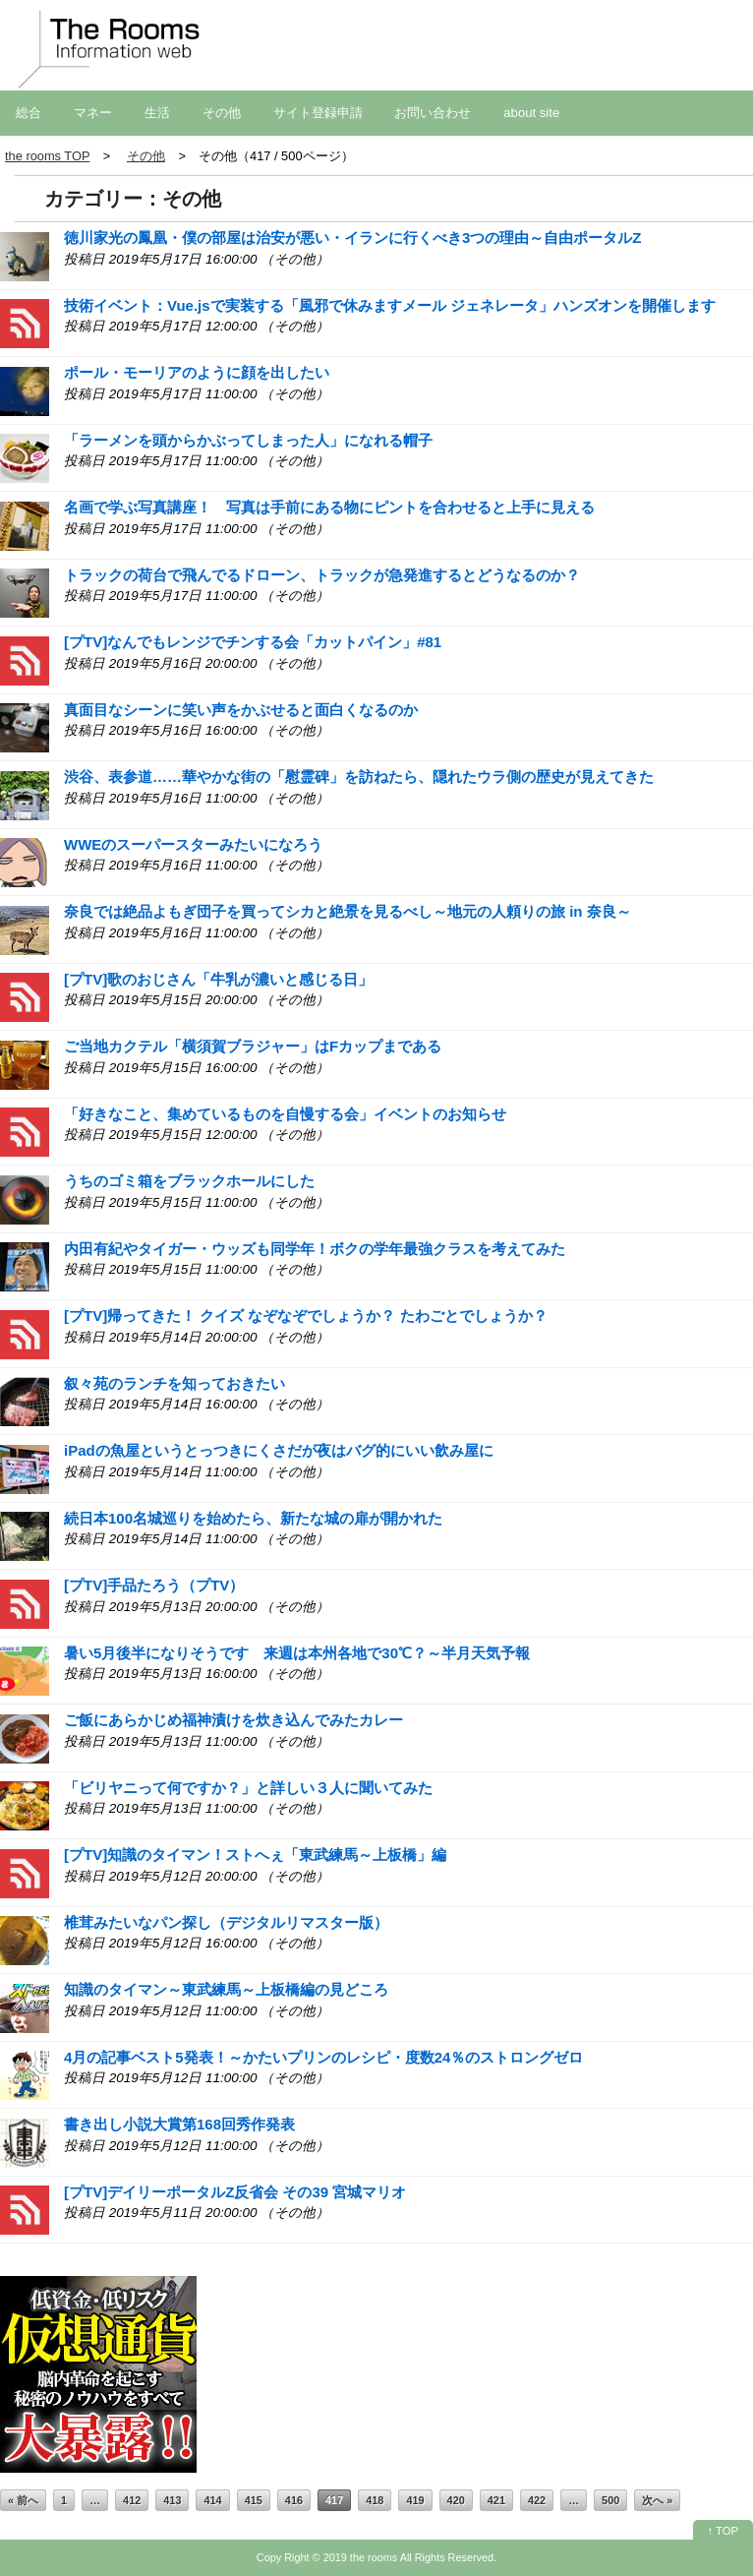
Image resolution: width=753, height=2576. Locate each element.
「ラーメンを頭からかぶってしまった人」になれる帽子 (248, 440)
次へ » (657, 2500)
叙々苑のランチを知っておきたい (174, 1383)
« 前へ (23, 2500)
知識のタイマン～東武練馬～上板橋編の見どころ (226, 1989)
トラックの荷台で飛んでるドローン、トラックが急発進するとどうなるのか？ (322, 575)
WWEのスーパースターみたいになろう (193, 844)
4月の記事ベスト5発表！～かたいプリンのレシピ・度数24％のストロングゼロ (323, 2057)
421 (496, 2500)
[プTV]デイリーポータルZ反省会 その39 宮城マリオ (235, 2192)
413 (172, 2500)
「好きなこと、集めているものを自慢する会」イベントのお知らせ (285, 1114)
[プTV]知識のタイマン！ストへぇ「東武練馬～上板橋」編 (255, 1854)
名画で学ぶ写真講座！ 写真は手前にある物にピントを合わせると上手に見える (329, 507)
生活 (157, 112)
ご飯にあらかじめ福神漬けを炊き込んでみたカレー (233, 1719)
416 (294, 2500)
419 (415, 2500)
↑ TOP (723, 2531)
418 (374, 2500)
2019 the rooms (360, 2557)
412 (132, 2500)
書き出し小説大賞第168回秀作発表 (179, 2124)
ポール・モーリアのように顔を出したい (196, 372)
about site (531, 112)
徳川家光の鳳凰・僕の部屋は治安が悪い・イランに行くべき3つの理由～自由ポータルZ (353, 237)
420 (456, 2500)
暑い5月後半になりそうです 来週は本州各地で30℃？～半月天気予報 (297, 1653)
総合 (28, 112)
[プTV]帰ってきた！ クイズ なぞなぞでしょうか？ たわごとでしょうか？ (306, 1315)
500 (610, 2500)
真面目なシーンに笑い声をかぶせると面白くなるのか (241, 709)
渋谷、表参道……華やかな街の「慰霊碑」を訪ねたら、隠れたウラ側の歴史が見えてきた (359, 776)
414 (212, 2500)
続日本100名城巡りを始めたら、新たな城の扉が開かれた (253, 1518)
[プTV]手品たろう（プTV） (154, 1585)
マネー (93, 112)
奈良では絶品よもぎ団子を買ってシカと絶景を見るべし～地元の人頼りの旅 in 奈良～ (347, 911)
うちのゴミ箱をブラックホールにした (189, 1180)
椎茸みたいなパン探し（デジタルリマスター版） (226, 1922)
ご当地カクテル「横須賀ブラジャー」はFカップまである (252, 1046)
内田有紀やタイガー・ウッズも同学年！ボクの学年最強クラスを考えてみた (314, 1248)
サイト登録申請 (318, 112)
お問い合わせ (432, 112)
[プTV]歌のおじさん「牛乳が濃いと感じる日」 (218, 979)
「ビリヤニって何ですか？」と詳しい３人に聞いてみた (248, 1787)
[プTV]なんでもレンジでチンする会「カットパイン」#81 (252, 641)
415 (253, 2500)
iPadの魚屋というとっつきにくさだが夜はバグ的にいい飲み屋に (278, 1450)
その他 (222, 112)
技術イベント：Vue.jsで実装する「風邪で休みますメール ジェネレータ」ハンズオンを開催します (390, 305)
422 (537, 2500)
